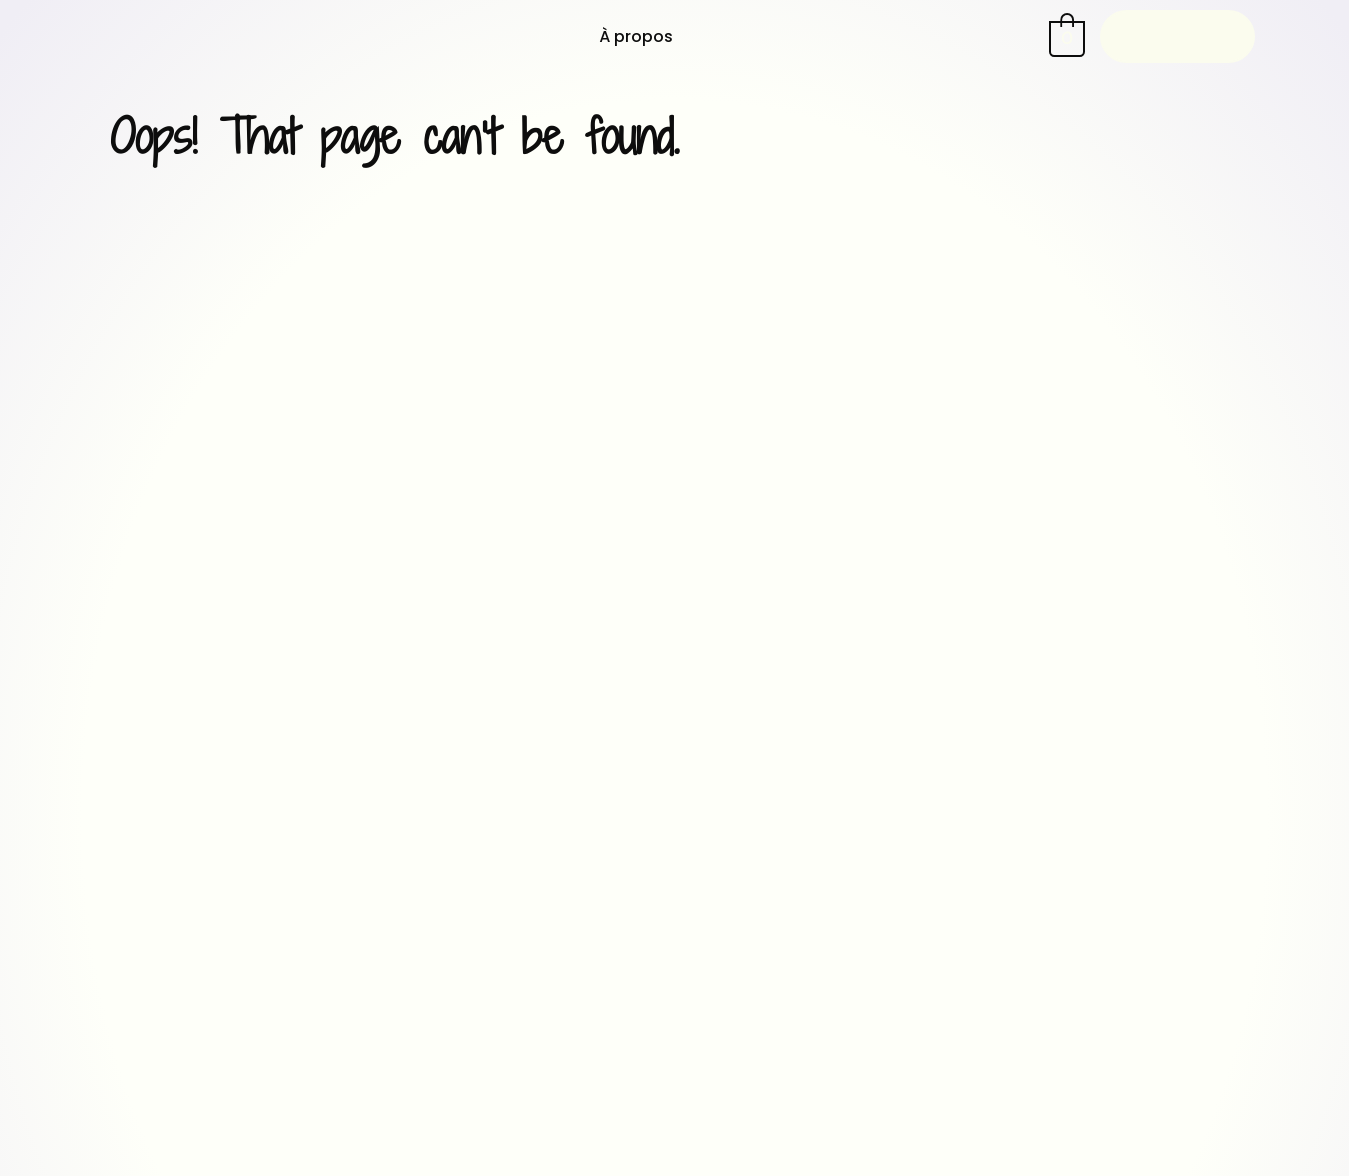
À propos (636, 36)
